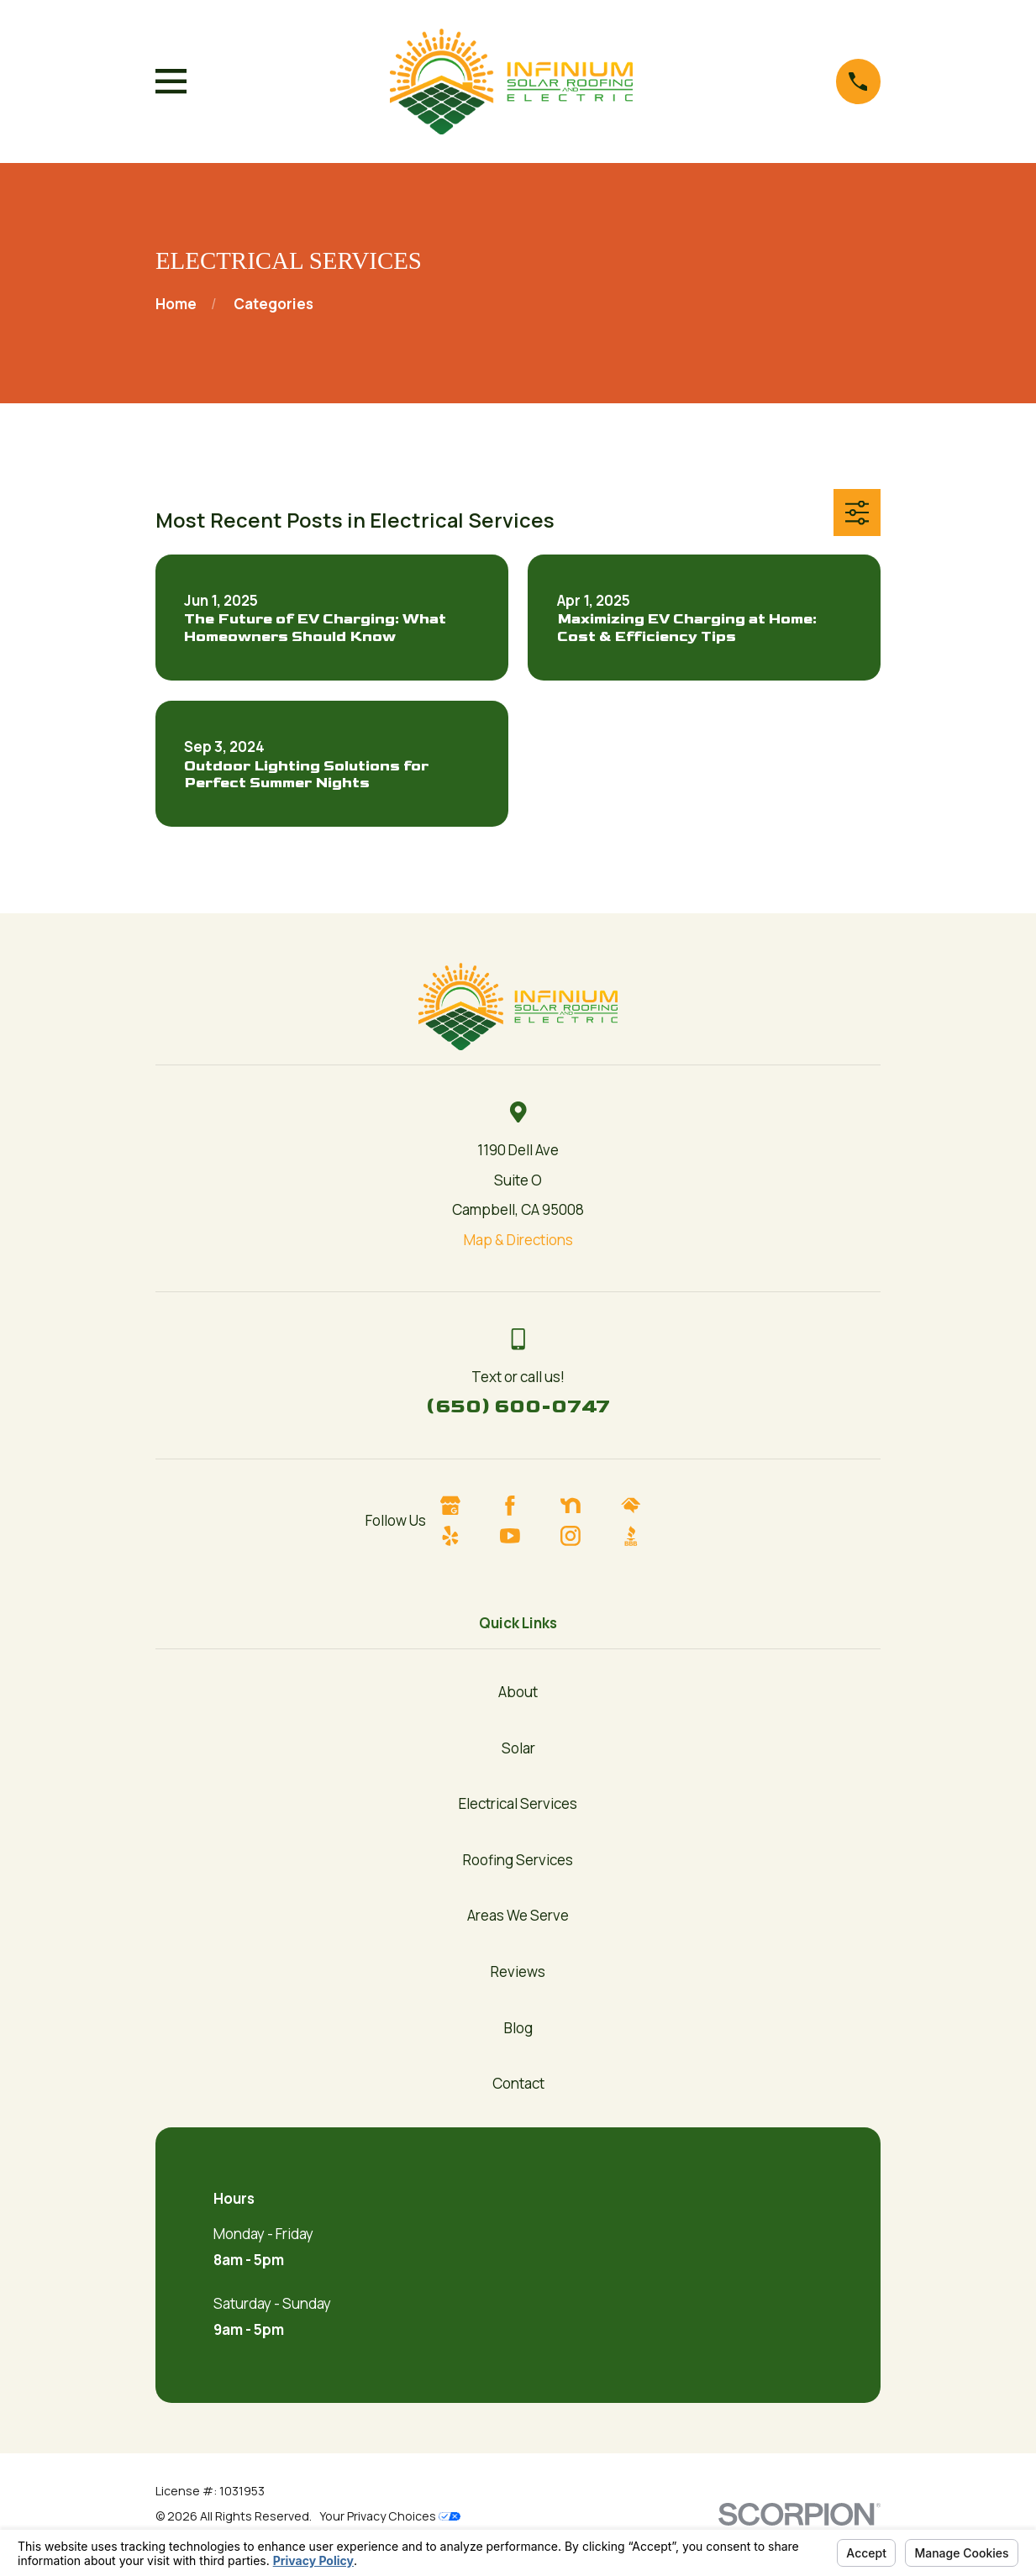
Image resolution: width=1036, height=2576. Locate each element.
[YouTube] (525, 1536)
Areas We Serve (518, 1915)
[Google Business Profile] (465, 1506)
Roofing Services (518, 1859)
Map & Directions (518, 1239)
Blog (518, 2027)
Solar (518, 1748)
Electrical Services (518, 1803)
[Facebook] (525, 1506)
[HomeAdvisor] (646, 1506)
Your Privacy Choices (389, 2516)
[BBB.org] (646, 1536)
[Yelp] (465, 1536)
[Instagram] (585, 1536)
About (518, 1691)
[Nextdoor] (585, 1506)
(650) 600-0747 (518, 1406)
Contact (518, 2083)
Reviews (518, 1971)
